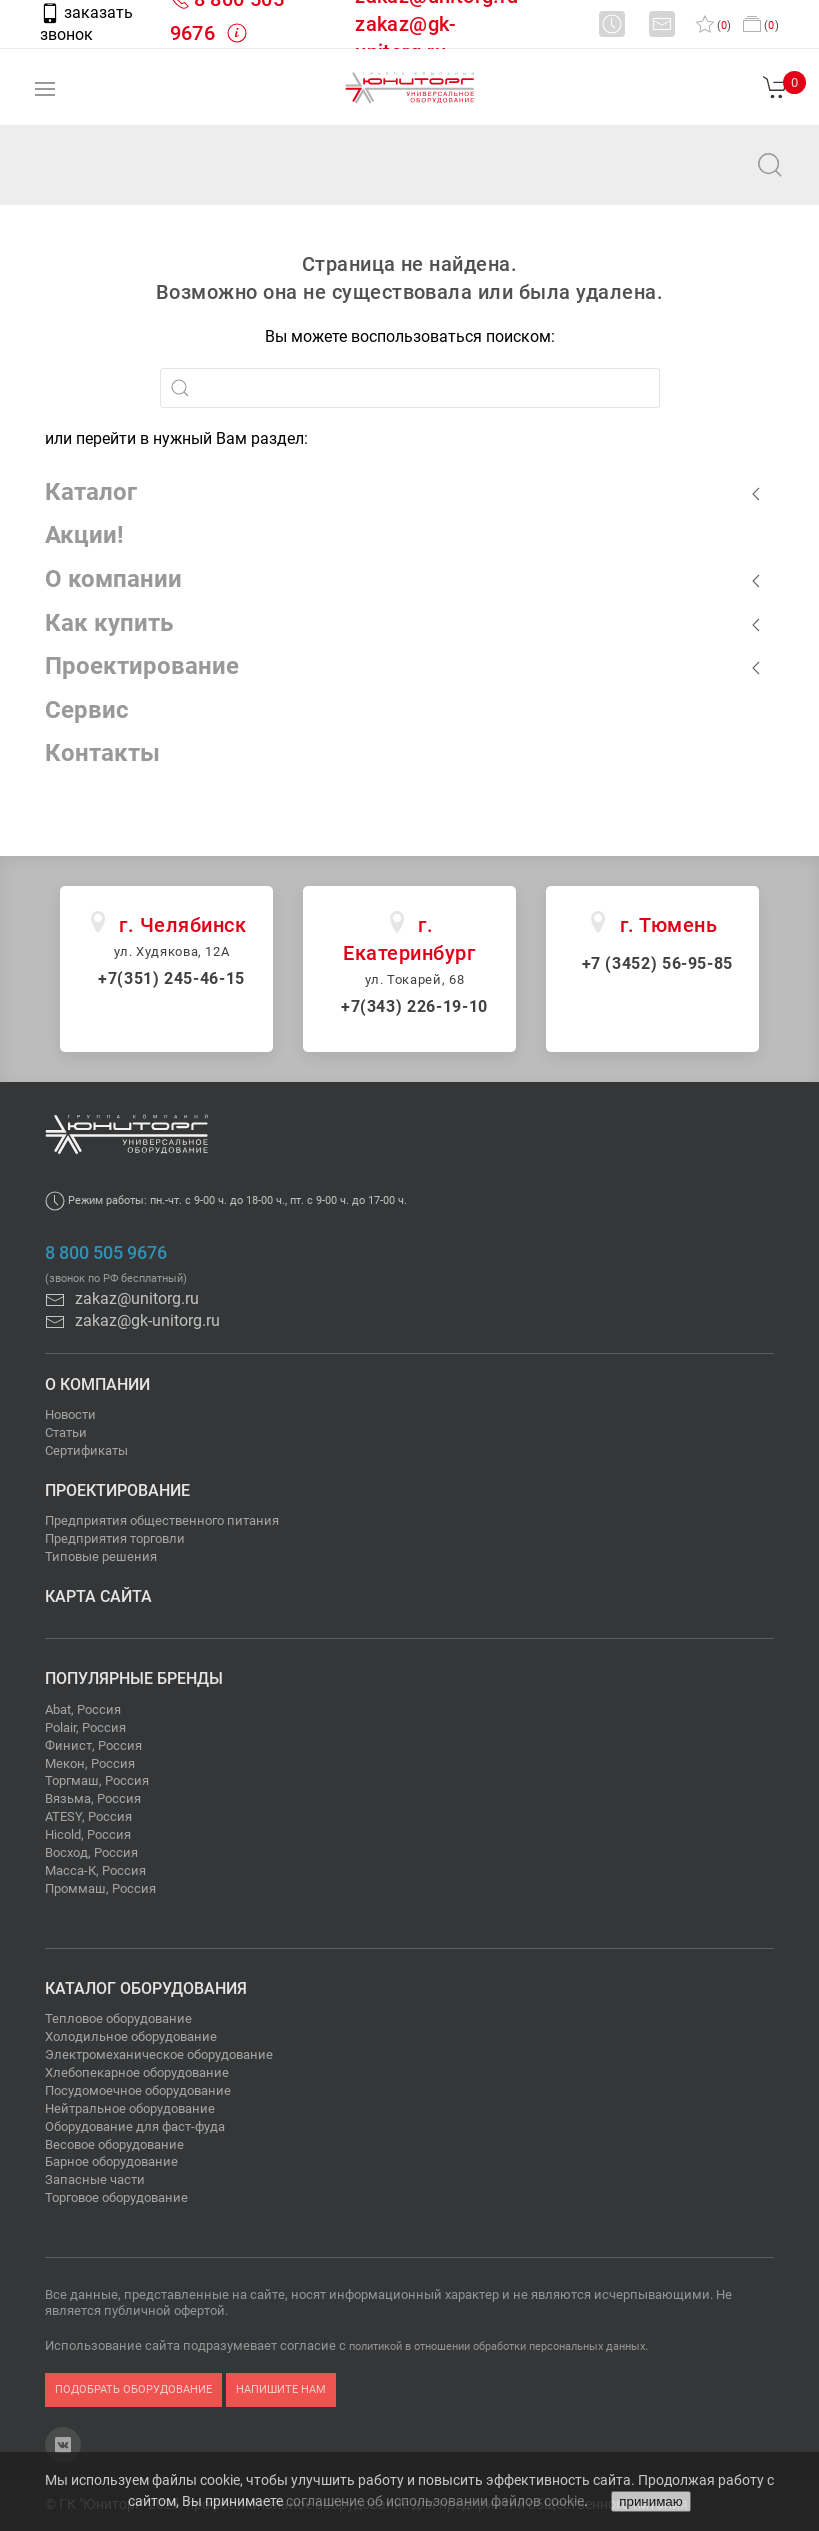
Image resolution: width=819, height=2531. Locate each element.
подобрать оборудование (133, 2389)
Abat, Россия (83, 1709)
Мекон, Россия (90, 1763)
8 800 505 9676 (106, 1253)
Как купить (109, 623)
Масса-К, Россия (95, 1870)
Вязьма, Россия (93, 1798)
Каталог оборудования (146, 1988)
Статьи (66, 1432)
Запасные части (95, 2179)
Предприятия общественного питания (162, 1520)
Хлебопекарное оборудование (137, 2072)
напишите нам (281, 2389)
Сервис (87, 710)
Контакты (102, 753)
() (713, 25)
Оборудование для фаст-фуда (135, 2126)
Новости (70, 1414)
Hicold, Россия (88, 1834)
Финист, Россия (93, 1745)
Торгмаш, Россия (97, 1780)
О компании (113, 579)
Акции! (84, 535)
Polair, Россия (85, 1727)
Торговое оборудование (116, 2197)
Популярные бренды (134, 1678)
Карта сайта (98, 1596)
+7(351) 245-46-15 (171, 978)
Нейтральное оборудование (130, 2108)
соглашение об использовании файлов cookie (435, 2501)
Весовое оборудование (114, 2144)
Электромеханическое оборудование (159, 2054)
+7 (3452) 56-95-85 (658, 963)
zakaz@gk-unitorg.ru (132, 1320)
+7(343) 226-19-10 (414, 1006)
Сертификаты (86, 1450)
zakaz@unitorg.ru (116, 178)
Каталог (91, 492)
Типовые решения (101, 1556)
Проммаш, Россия (100, 1888)
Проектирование (142, 666)
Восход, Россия (91, 1852)
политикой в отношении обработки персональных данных (497, 2346)
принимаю (650, 2501)
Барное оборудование (111, 2161)
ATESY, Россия (88, 1816)
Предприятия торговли (115, 1538)
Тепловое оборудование (118, 2018)
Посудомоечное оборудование (138, 2090)
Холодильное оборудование (131, 2036)
